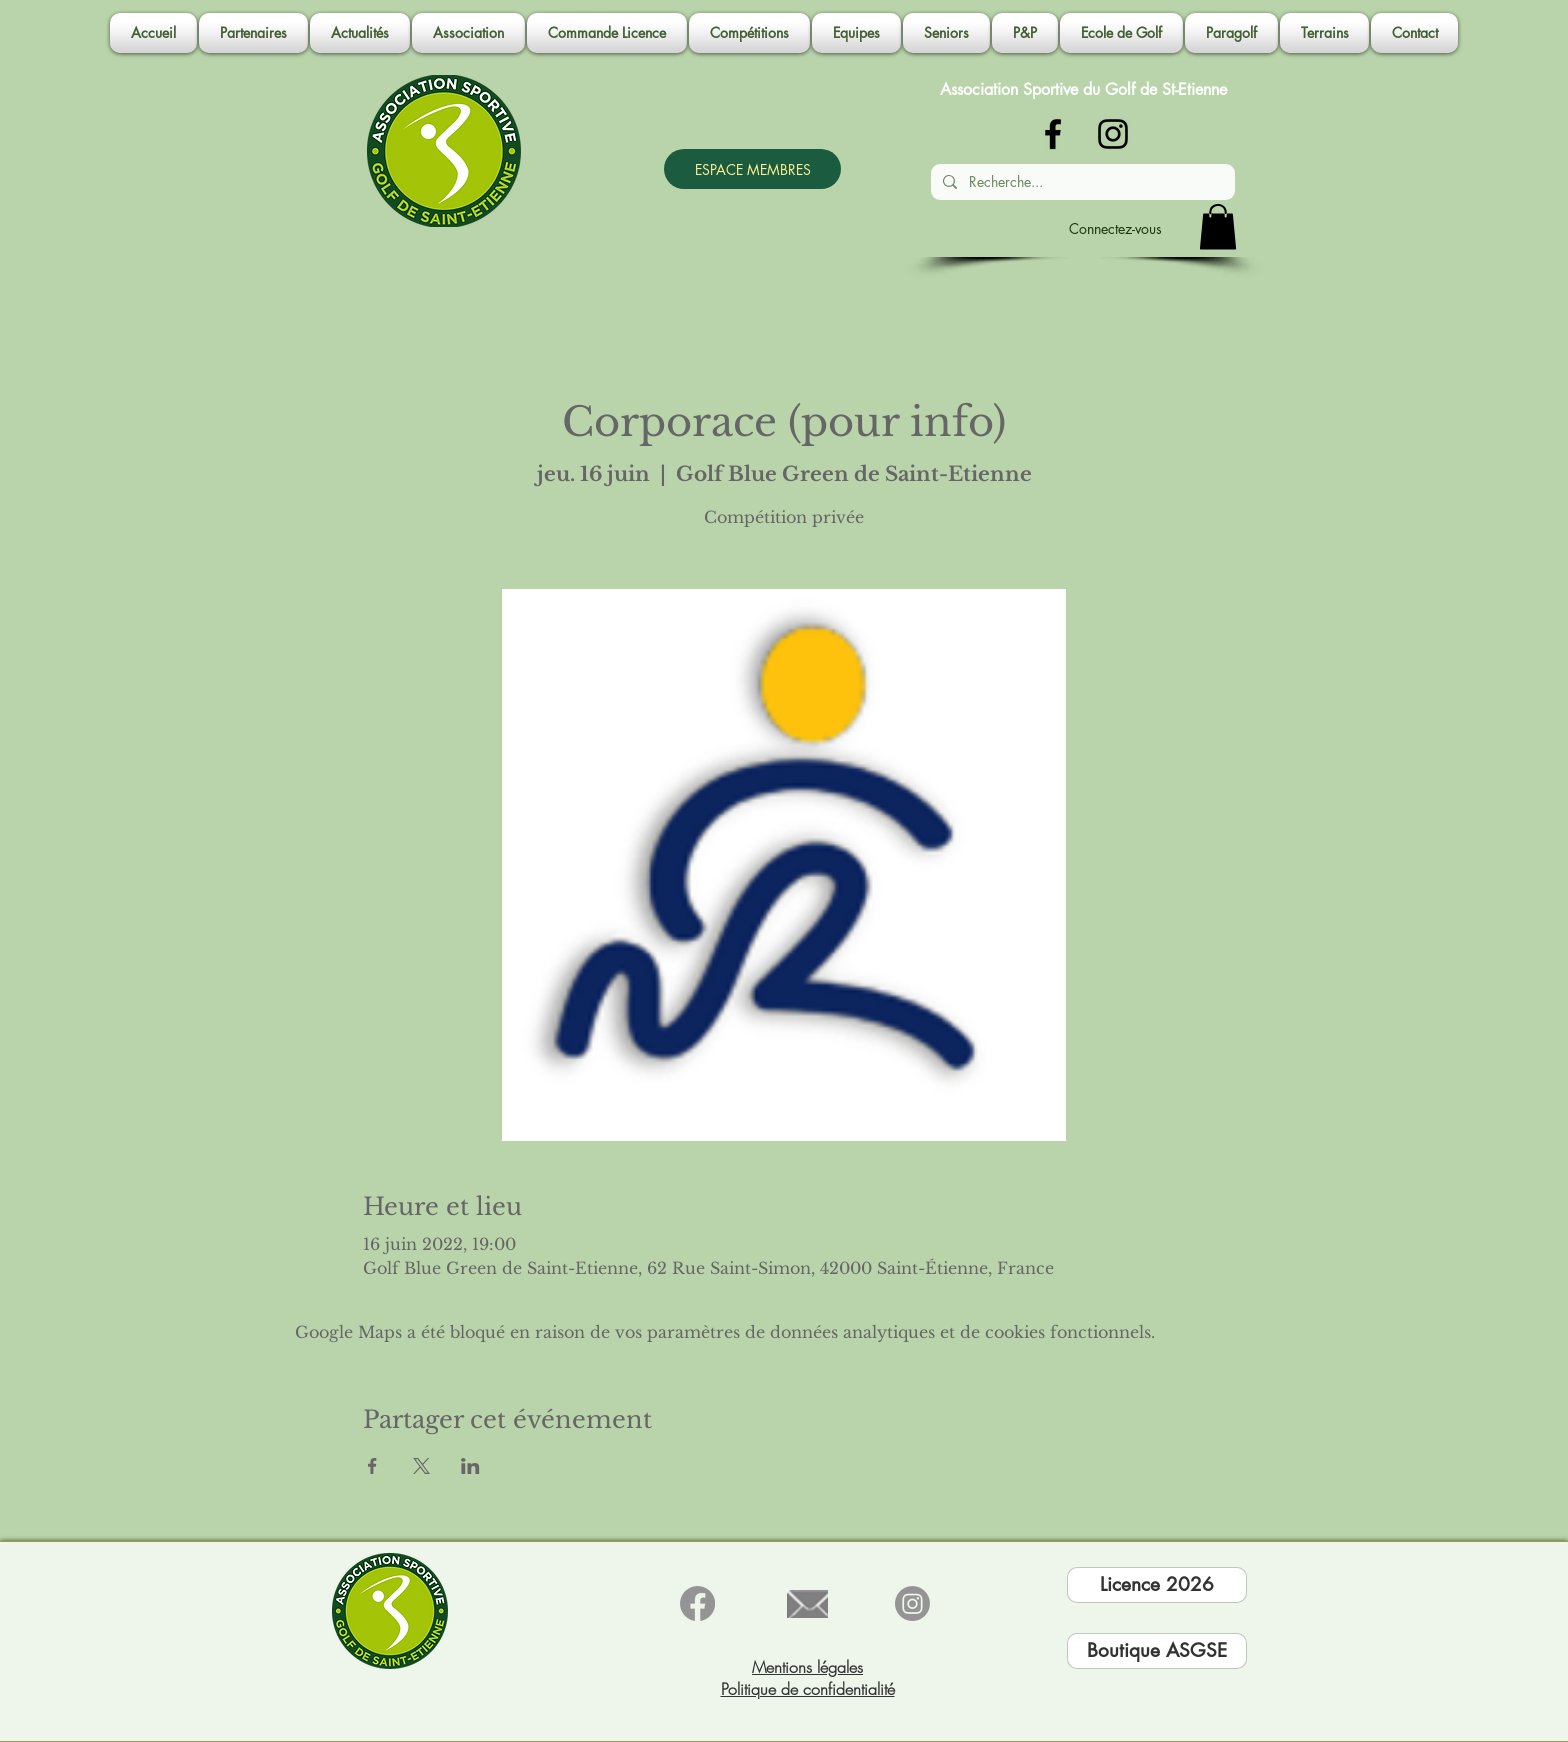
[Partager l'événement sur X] (421, 1466)
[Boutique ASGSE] (1157, 1651)
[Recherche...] (1081, 182)
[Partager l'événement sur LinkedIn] (470, 1466)
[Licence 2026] (1157, 1585)
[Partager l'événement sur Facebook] (372, 1466)
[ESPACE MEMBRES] (752, 169)
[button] (468, 33)
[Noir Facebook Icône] (1053, 134)
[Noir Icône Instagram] (1113, 134)
